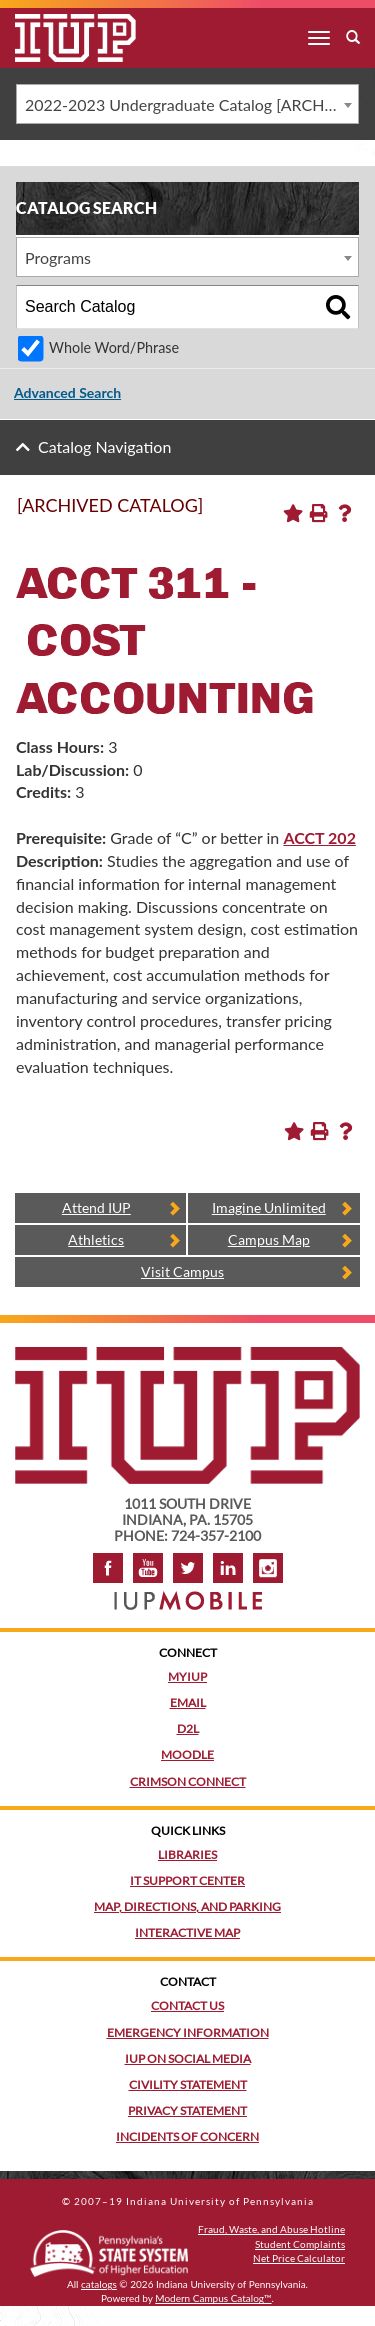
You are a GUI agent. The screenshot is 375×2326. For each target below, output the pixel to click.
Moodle (187, 1754)
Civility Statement (188, 2084)
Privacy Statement (187, 2110)
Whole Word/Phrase (114, 347)
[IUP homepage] (187, 1356)
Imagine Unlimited (269, 1207)
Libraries (187, 1854)
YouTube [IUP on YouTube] (148, 1568)
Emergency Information (188, 2032)
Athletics (96, 1239)
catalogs (99, 2284)
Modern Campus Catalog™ (213, 2298)
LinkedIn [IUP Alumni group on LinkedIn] (228, 1568)
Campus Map (269, 1239)
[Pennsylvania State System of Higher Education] (109, 2249)
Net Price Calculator (299, 2258)
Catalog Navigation (104, 446)
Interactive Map (187, 1932)
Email (188, 1702)
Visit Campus (182, 1271)
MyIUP (187, 1676)
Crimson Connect (188, 1781)
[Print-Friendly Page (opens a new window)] (319, 513)
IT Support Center (187, 1880)
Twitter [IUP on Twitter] (188, 1568)
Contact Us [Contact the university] (187, 2005)
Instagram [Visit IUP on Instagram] (268, 1568)
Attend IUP (96, 1207)
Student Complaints (300, 2244)
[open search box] (353, 38)
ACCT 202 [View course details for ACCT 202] (319, 837)
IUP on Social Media (188, 2058)
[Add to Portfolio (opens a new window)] (293, 513)
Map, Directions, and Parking (187, 1906)
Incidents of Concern (187, 2136)
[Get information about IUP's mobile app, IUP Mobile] (188, 1594)
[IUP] (60, 38)
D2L (188, 1728)
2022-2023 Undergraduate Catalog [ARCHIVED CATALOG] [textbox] (191, 104)
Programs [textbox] (58, 257)
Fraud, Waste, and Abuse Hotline (271, 2229)
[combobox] (187, 104)
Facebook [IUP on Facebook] (108, 1568)
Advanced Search (67, 392)
